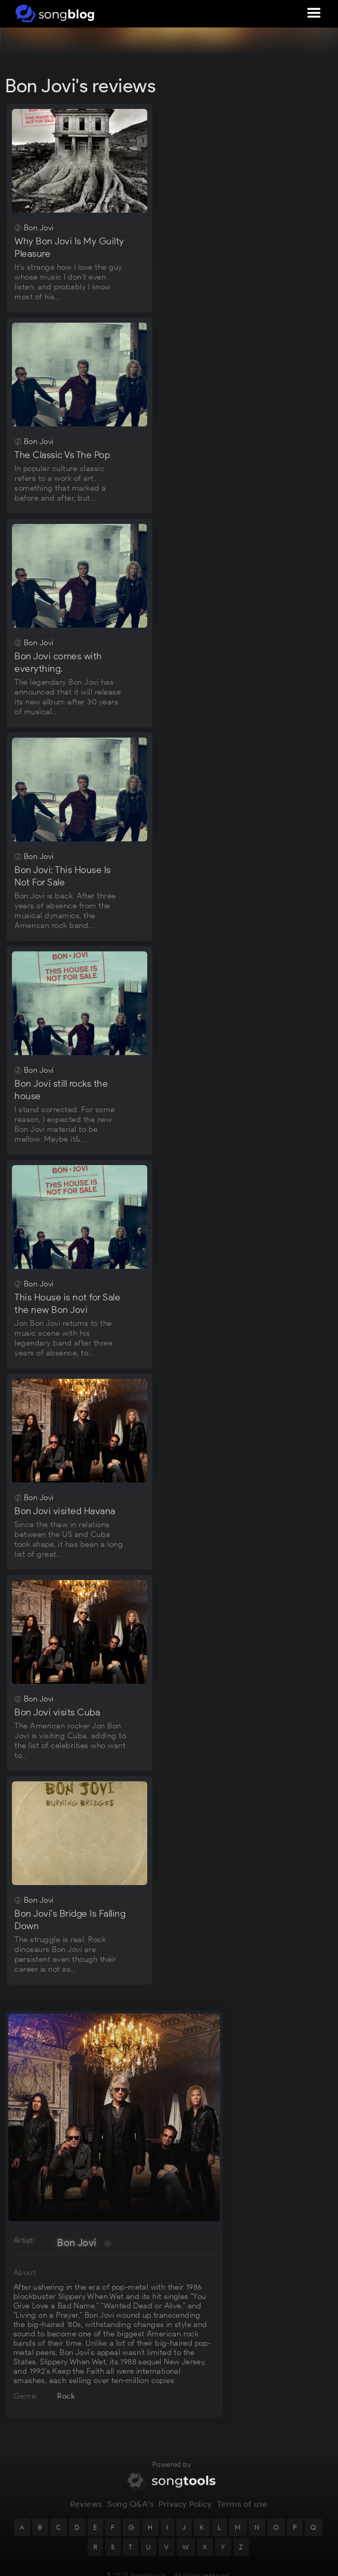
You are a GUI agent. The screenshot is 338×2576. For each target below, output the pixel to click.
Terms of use (242, 2508)
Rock (66, 2396)
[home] (53, 13)
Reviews (86, 2508)
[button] (314, 13)
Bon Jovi (76, 2242)
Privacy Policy (185, 2508)
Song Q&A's (130, 2508)
